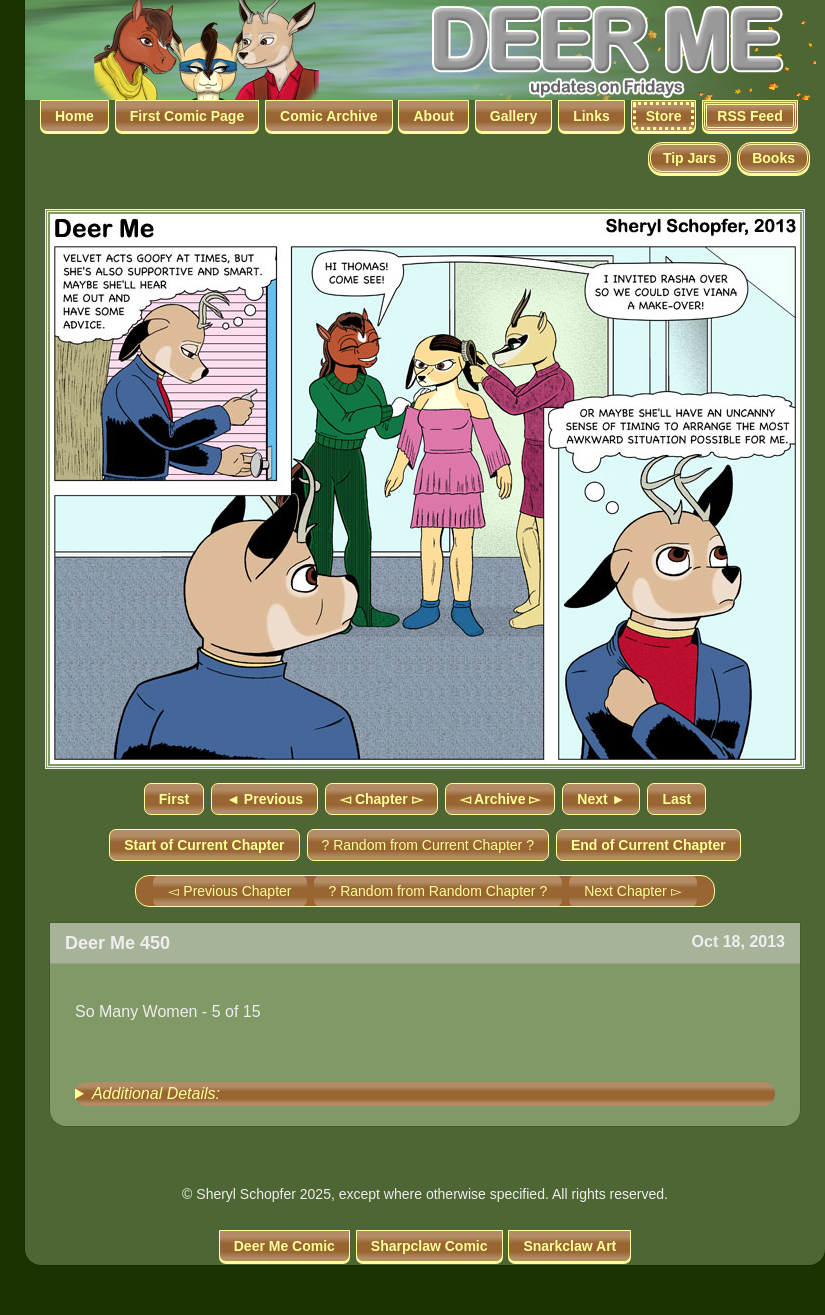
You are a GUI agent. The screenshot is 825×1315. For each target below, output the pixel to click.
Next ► (601, 799)
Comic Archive (329, 116)
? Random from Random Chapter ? (438, 891)
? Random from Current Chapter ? (428, 845)
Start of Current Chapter (204, 845)
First (174, 799)
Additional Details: (156, 1093)
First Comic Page (187, 116)
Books (773, 158)
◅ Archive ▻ (500, 799)
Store (664, 116)
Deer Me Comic (284, 1246)
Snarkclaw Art (569, 1246)
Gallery (513, 116)
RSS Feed (749, 116)
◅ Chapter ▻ (381, 799)
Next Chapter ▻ (632, 891)
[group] (425, 1094)
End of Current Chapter (648, 845)
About (433, 116)
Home (74, 116)
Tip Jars (689, 158)
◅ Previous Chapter (229, 891)
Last (676, 799)
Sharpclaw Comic (429, 1246)
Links (591, 116)
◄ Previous (264, 799)
